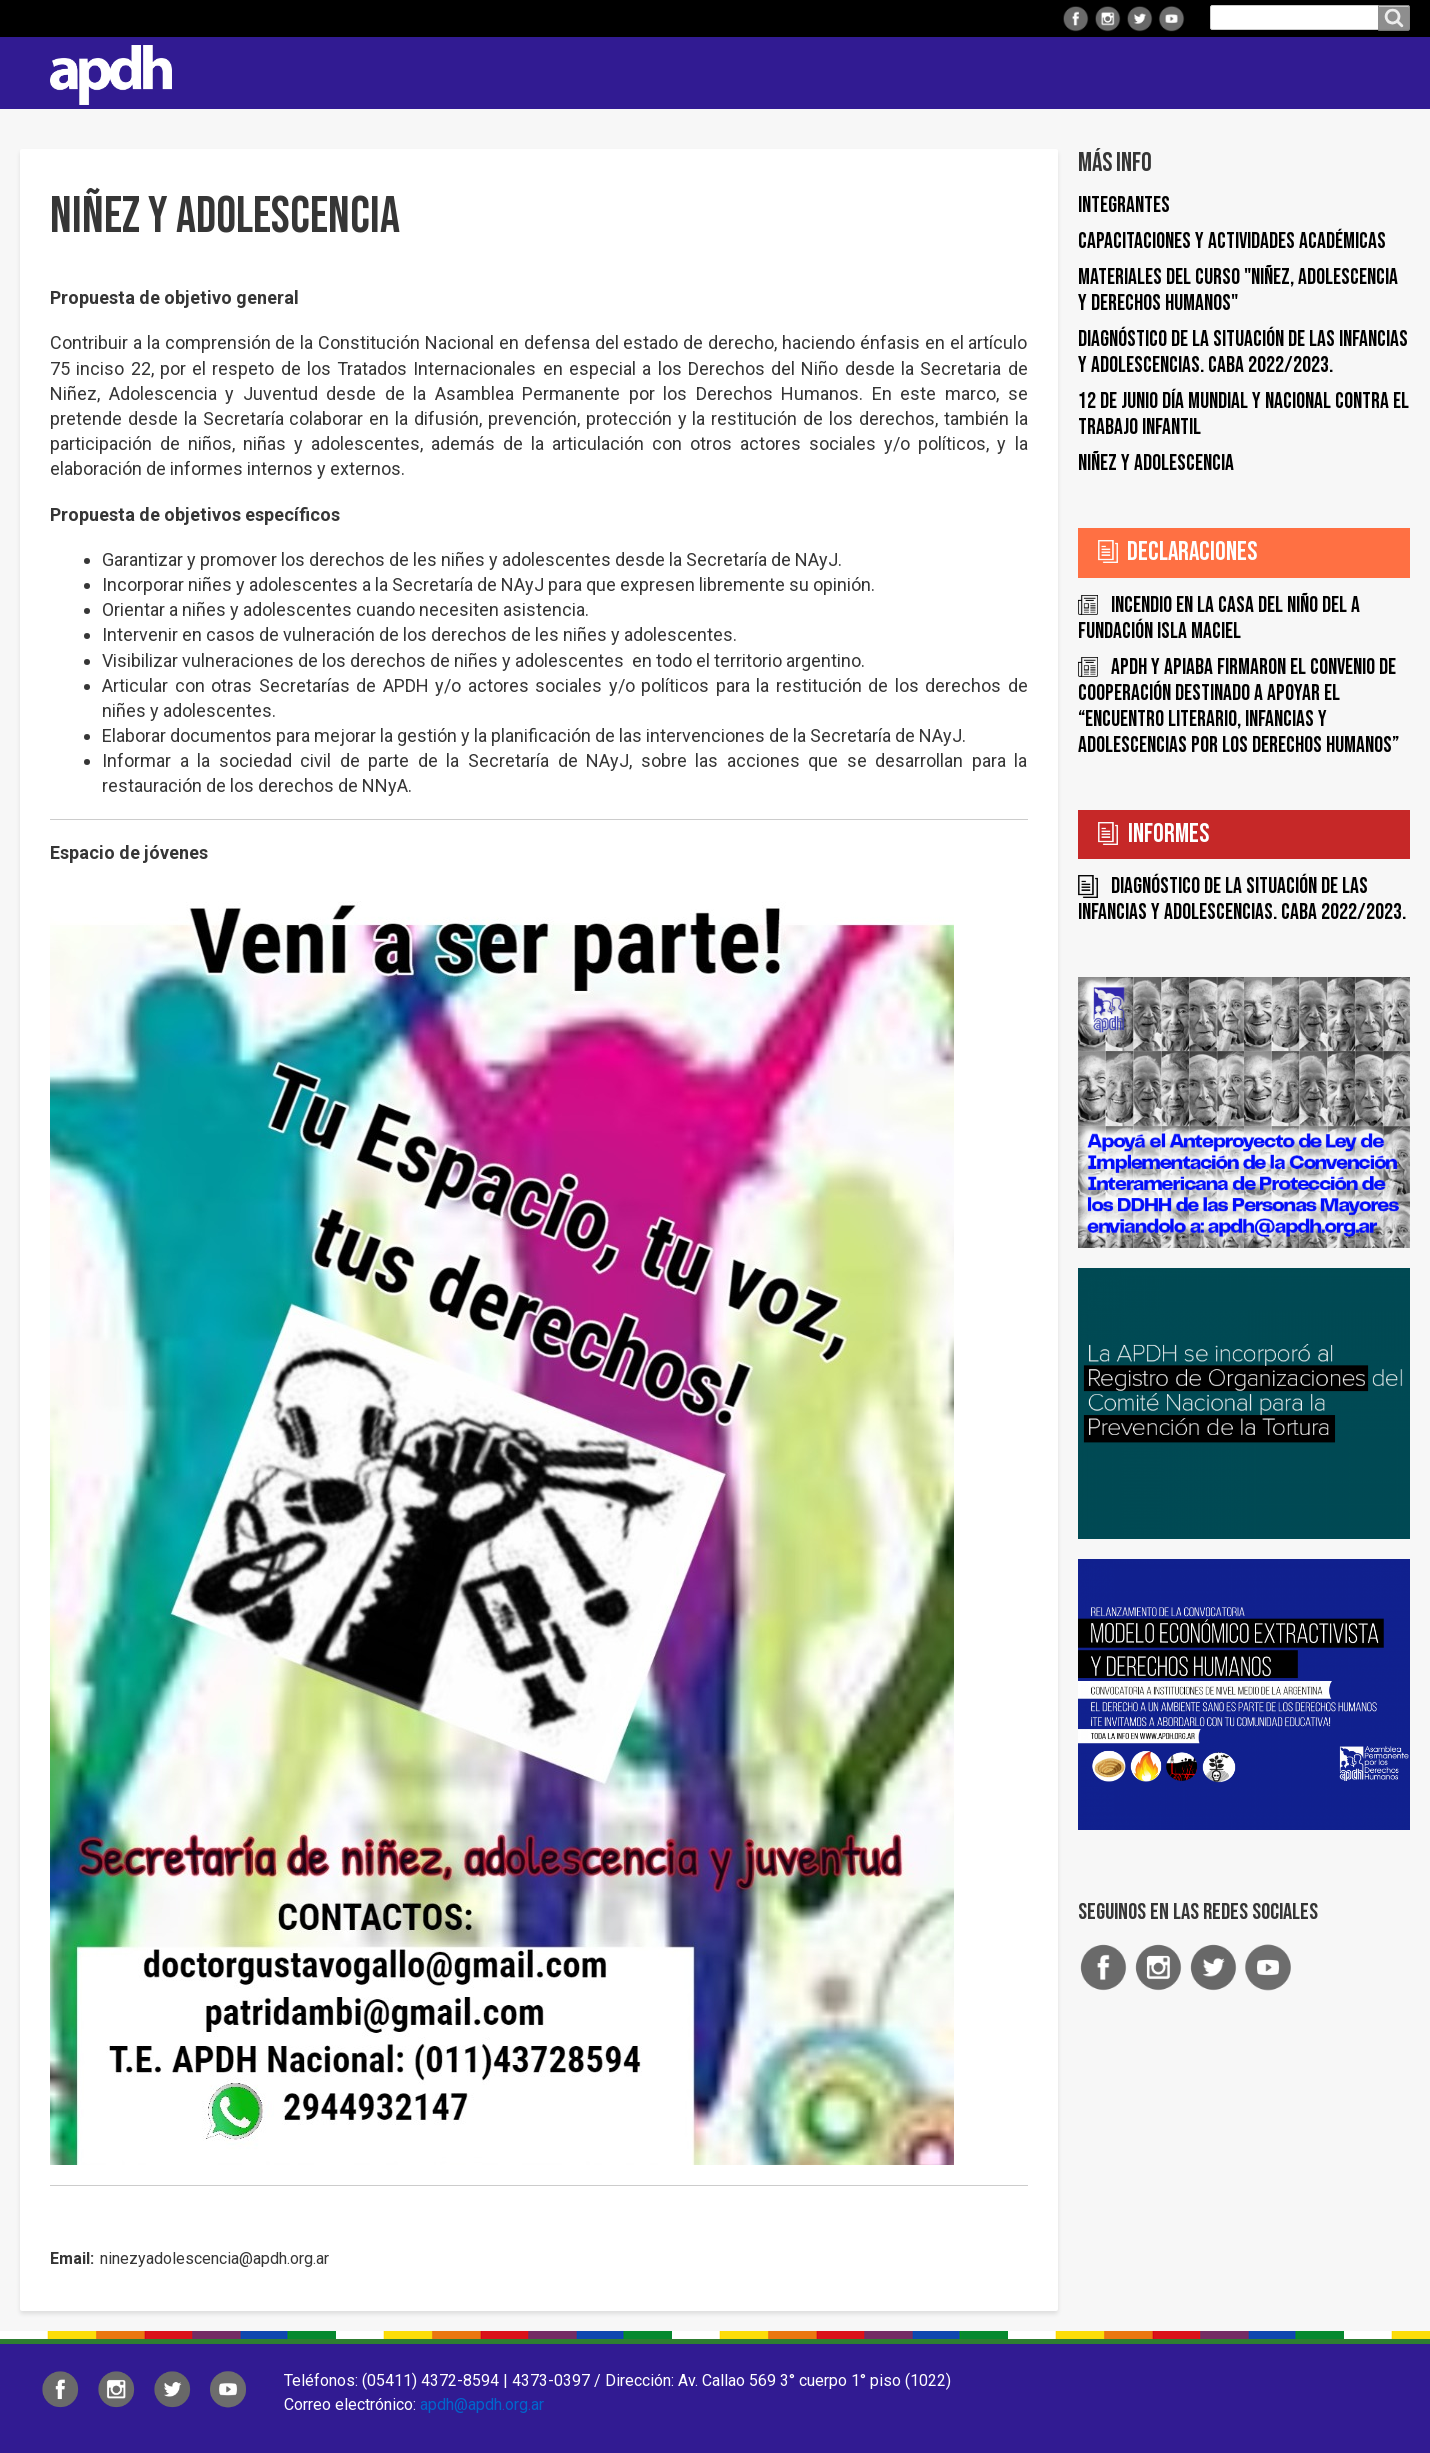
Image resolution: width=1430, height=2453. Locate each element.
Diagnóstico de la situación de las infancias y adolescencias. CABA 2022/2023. (1243, 352)
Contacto (1385, 73)
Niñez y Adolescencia (1156, 463)
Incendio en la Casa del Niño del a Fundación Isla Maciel (1219, 618)
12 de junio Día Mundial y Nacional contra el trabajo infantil (1243, 414)
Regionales (754, 72)
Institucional (622, 72)
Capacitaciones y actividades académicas (1232, 241)
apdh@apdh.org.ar (482, 2404)
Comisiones (1007, 72)
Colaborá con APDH (1159, 72)
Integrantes (1124, 205)
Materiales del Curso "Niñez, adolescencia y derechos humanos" (1238, 290)
